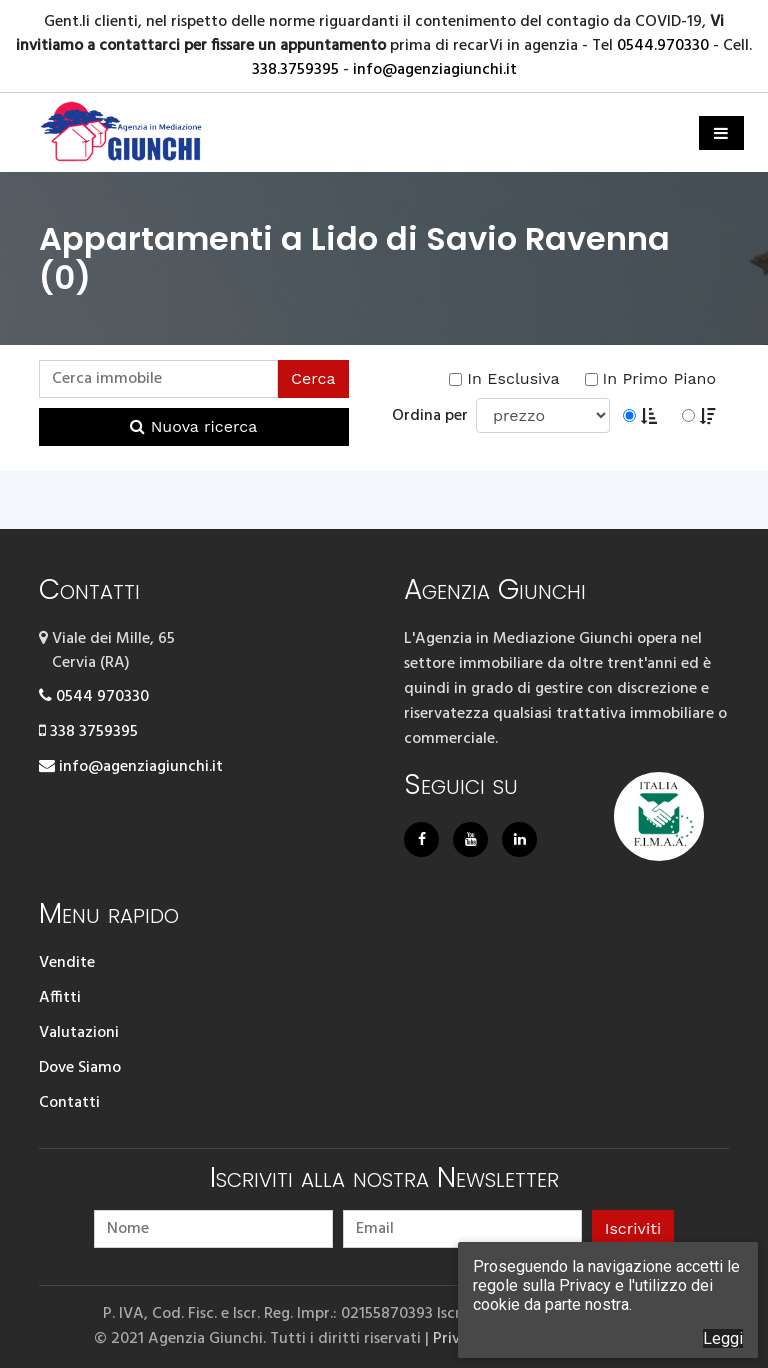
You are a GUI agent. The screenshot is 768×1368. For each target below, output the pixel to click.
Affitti (60, 998)
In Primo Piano (650, 378)
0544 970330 (94, 697)
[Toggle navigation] (721, 133)
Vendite (67, 963)
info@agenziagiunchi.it (435, 70)
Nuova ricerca (193, 426)
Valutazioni (79, 1033)
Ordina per (434, 416)
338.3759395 (295, 70)
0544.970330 (663, 46)
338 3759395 (88, 732)
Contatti (69, 1103)
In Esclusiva (504, 378)
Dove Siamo (80, 1068)
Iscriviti (633, 1228)
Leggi (723, 1338)
